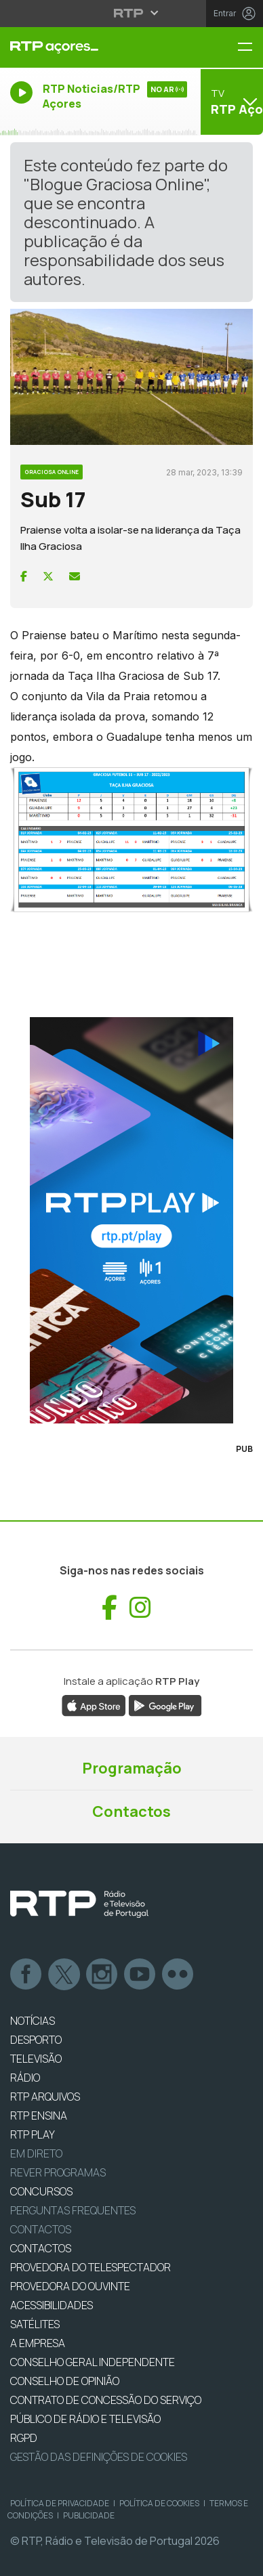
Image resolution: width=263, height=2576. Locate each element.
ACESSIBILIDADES (51, 2305)
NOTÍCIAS (32, 2020)
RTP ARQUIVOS (45, 2096)
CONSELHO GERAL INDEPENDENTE (92, 2362)
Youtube (140, 1974)
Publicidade (89, 2515)
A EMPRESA (37, 2343)
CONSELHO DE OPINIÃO (64, 2381)
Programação (132, 1768)
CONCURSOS (41, 2191)
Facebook (26, 1974)
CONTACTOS (40, 2248)
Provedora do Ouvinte (70, 2286)
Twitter (64, 1974)
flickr (178, 1974)
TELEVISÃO (36, 2058)
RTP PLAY (32, 2134)
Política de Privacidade (59, 2503)
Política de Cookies (159, 2503)
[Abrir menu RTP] (132, 13)
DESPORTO (36, 2039)
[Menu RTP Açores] (250, 48)
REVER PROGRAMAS (58, 2172)
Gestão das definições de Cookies (98, 2456)
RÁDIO (25, 2077)
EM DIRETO (36, 2153)
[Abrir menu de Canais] (230, 101)
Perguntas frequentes (73, 2210)
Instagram (102, 1974)
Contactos (131, 1811)
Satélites (35, 2324)
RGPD (23, 2437)
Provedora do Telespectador (90, 2267)
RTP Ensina (38, 2115)
